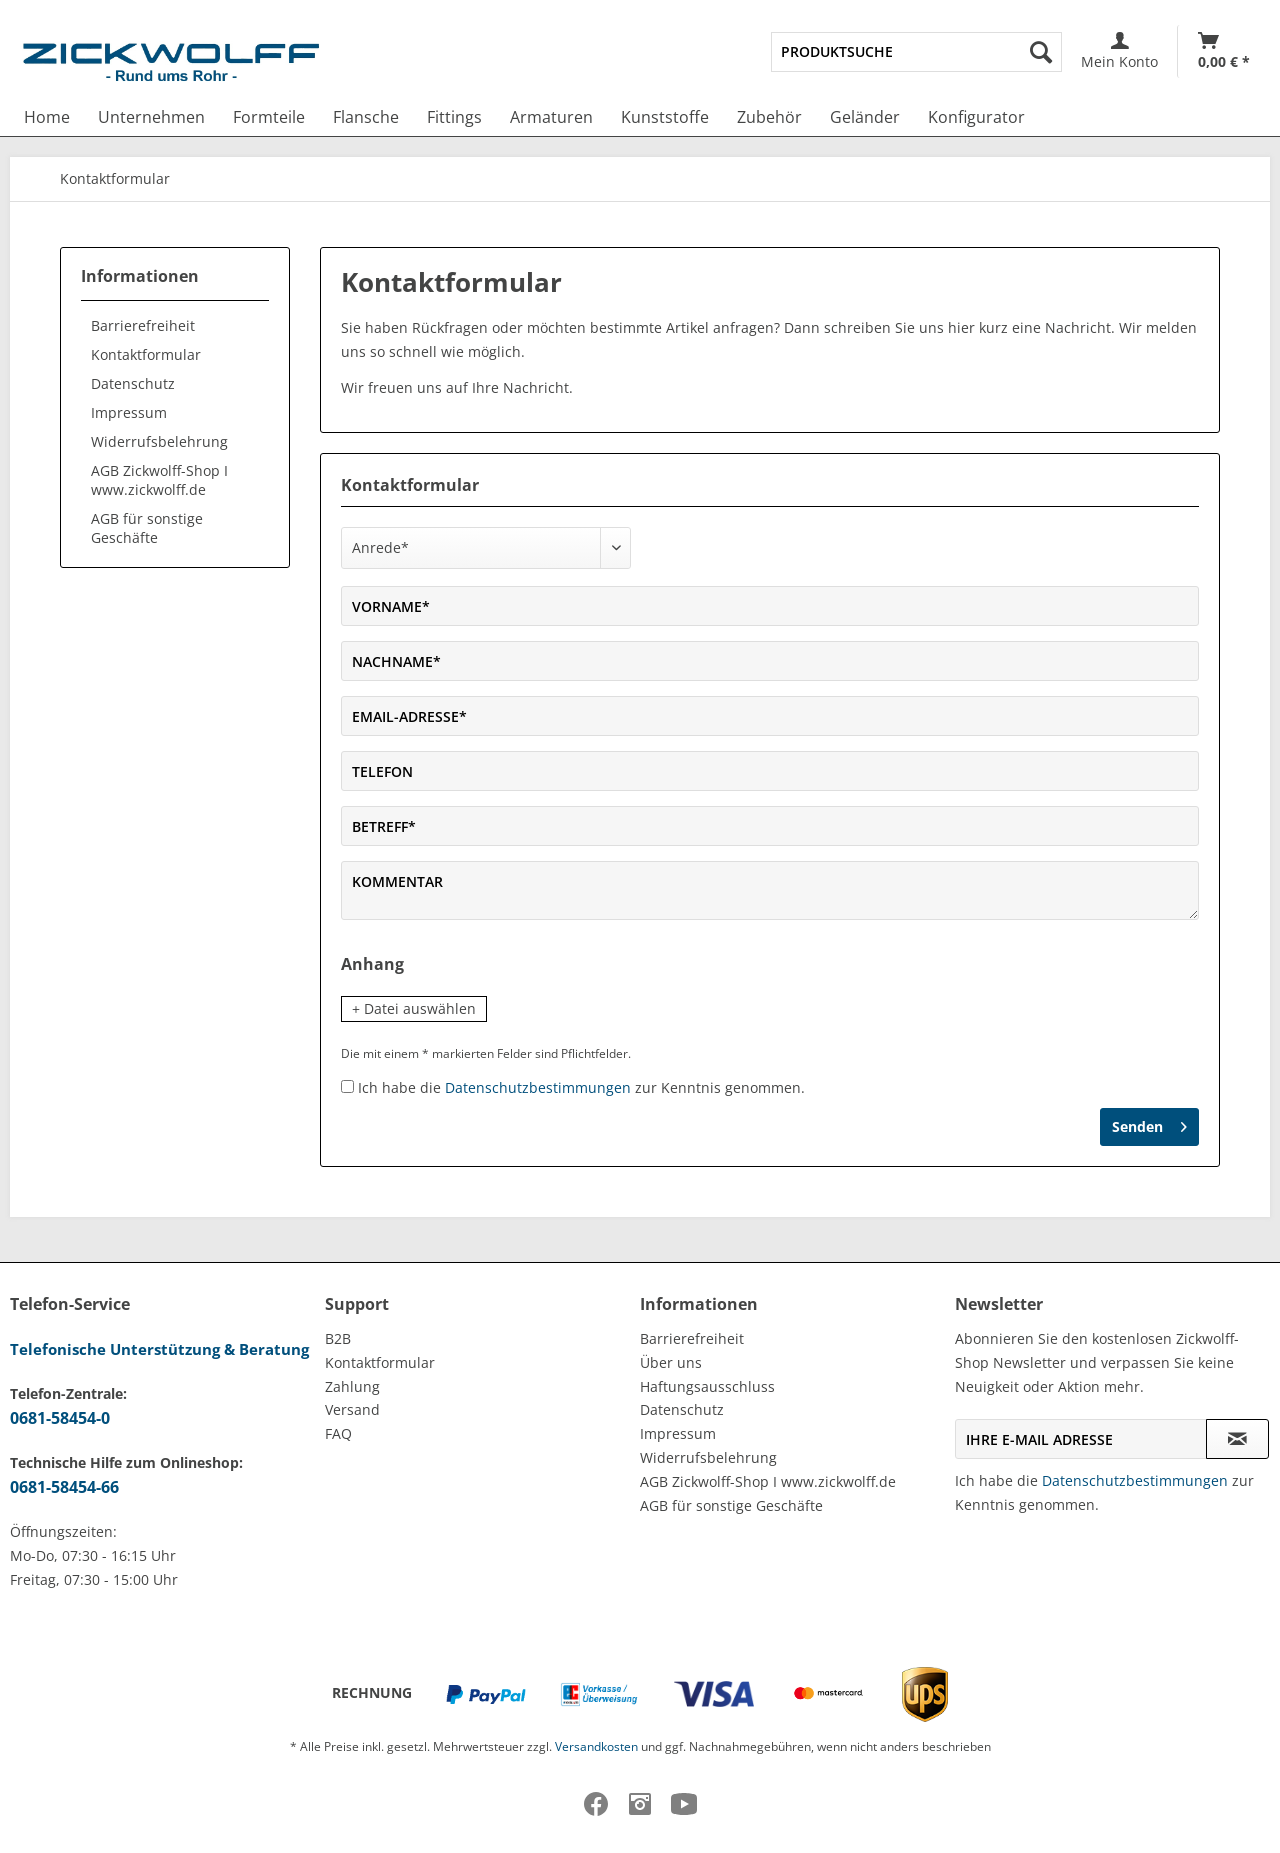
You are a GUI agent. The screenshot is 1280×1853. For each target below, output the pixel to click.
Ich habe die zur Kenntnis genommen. (581, 1087)
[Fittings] (454, 117)
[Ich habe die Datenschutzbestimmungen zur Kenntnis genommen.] (347, 1086)
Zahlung (352, 1386)
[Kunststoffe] (665, 117)
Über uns (671, 1362)
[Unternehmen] (151, 117)
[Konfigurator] (976, 117)
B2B (338, 1338)
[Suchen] (1041, 52)
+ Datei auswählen (414, 1008)
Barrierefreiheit (143, 325)
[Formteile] (269, 117)
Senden (1149, 1123)
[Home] (47, 117)
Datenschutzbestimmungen (538, 1087)
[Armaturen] (551, 117)
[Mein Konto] (1119, 51)
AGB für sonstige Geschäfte (147, 528)
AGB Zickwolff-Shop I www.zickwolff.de (159, 480)
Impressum (129, 412)
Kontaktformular (146, 354)
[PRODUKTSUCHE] (916, 52)
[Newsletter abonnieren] (1237, 1439)
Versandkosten (596, 1746)
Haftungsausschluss (707, 1386)
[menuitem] (916, 52)
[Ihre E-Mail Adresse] (1081, 1439)
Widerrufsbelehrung (159, 441)
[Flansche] (366, 117)
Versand (352, 1409)
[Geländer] (865, 117)
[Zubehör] (769, 117)
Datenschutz (133, 383)
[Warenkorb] (1224, 51)
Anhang (372, 964)
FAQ (338, 1433)
